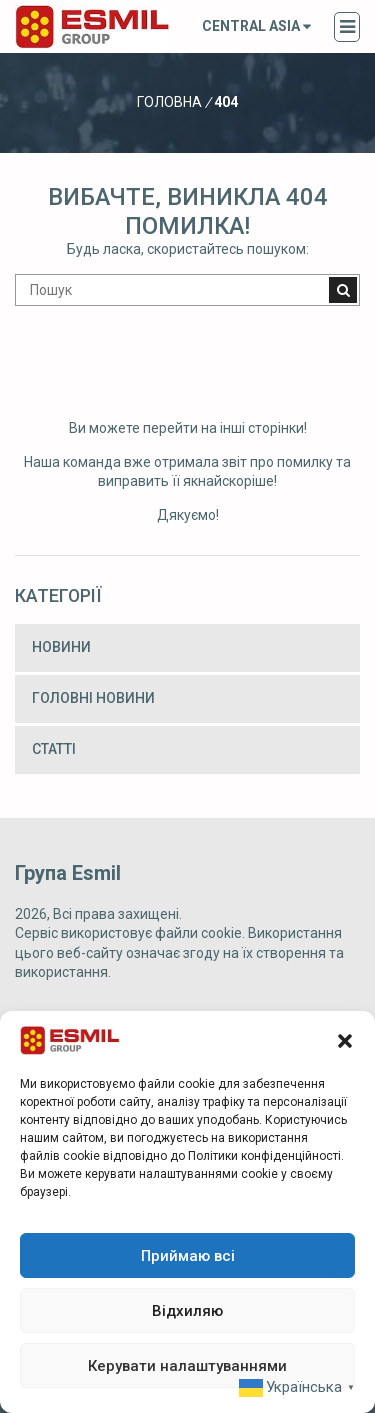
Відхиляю (187, 1311)
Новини (61, 647)
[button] (345, 1041)
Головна (169, 102)
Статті (54, 749)
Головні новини (93, 698)
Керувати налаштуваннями (187, 1366)
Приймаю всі (188, 1256)
